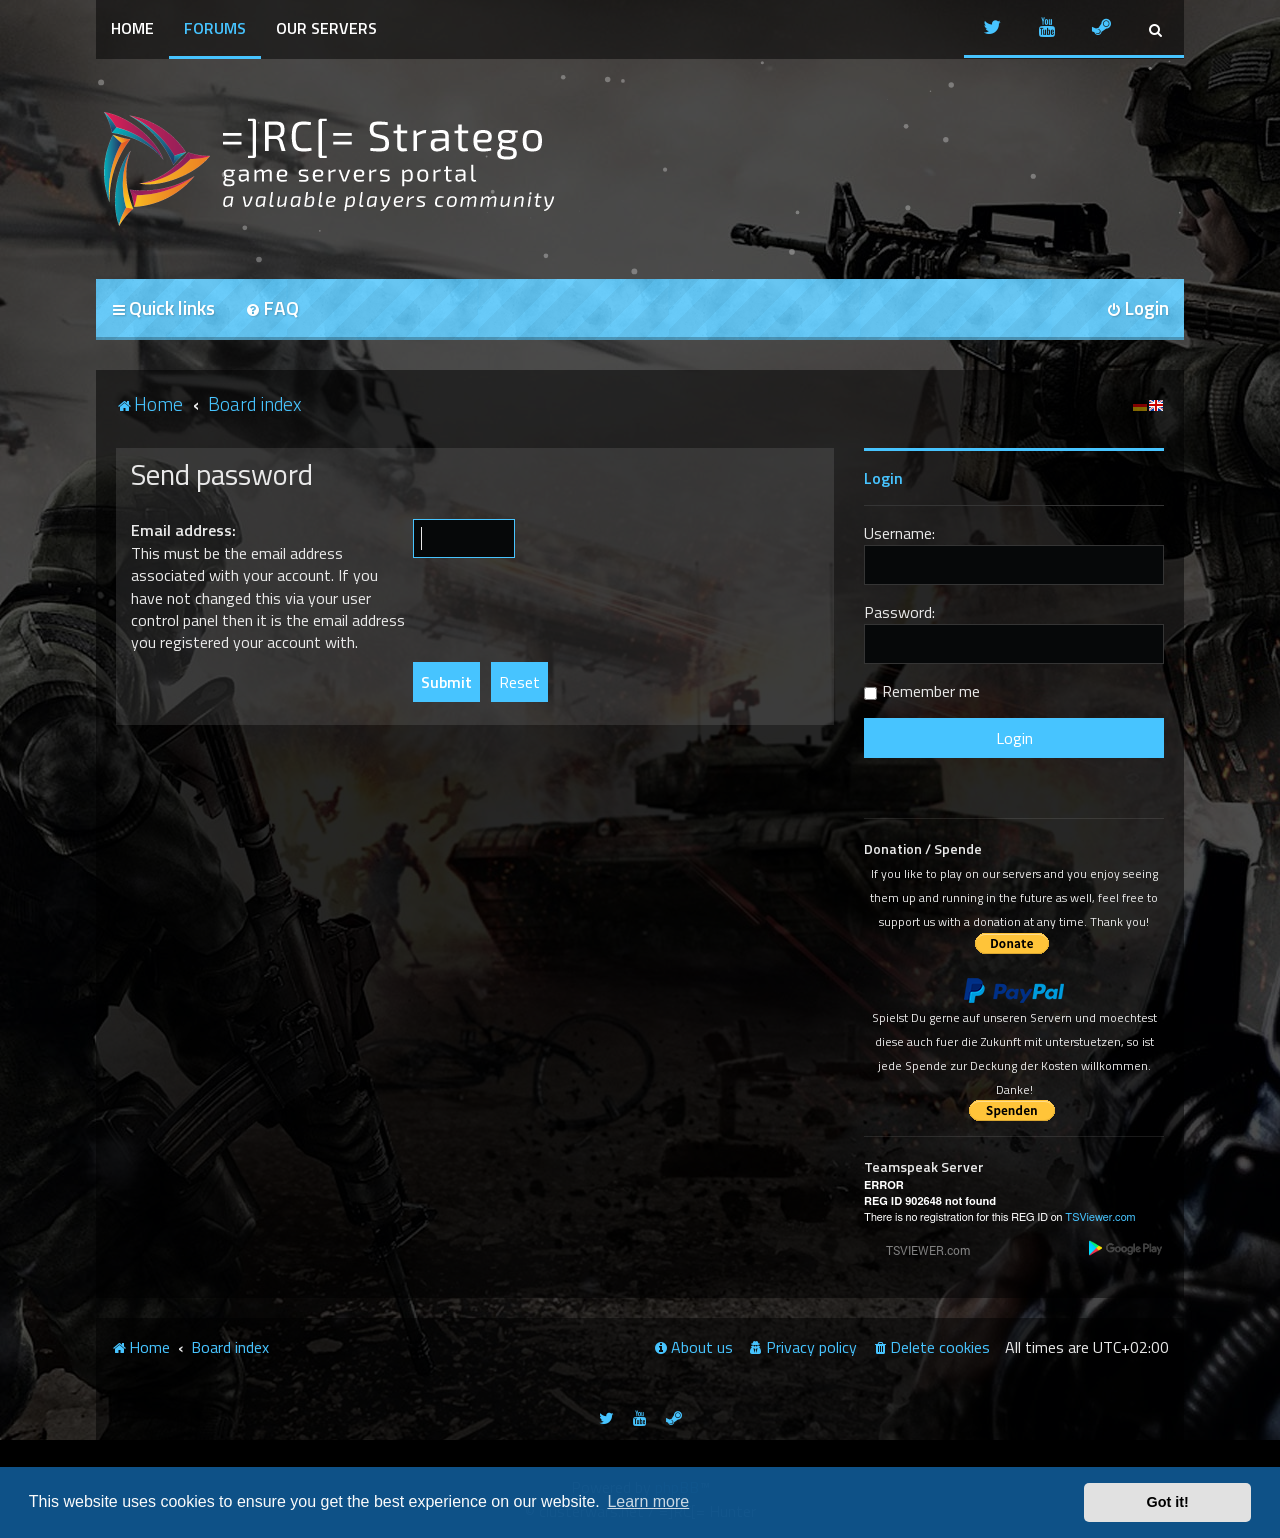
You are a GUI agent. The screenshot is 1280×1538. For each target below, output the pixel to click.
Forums (215, 28)
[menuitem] (272, 309)
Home (132, 28)
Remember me (931, 691)
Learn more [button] (648, 1501)
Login (883, 478)
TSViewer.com (1100, 1217)
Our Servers (326, 28)
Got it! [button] (1168, 1502)
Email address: (183, 530)
